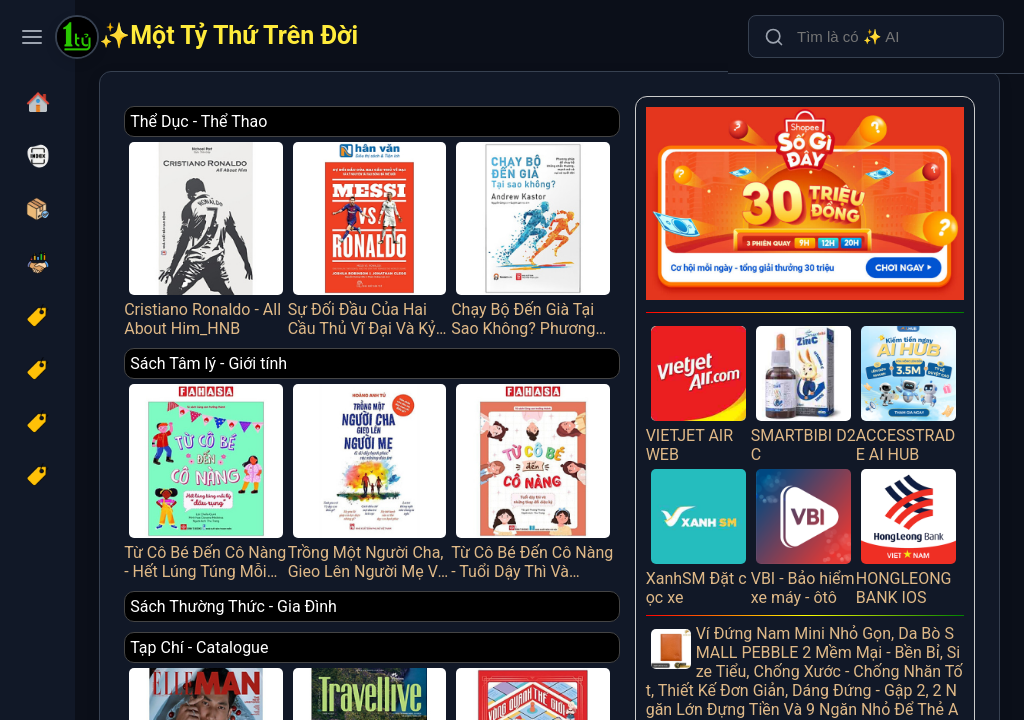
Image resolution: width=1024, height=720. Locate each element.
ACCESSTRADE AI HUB (919, 341)
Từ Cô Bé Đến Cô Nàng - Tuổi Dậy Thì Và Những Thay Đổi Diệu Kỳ (616, 430)
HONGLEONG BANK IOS (919, 462)
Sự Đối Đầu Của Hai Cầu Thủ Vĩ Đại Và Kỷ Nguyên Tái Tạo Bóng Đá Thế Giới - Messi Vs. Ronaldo (485, 221)
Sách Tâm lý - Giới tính (373, 330)
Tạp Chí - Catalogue (364, 581)
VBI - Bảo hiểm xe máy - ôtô (836, 462)
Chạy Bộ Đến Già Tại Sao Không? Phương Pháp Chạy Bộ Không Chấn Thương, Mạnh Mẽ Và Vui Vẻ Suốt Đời (616, 221)
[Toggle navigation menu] (32, 37)
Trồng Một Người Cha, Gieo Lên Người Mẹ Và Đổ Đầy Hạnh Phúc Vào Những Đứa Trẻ (485, 430)
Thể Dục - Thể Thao (363, 121)
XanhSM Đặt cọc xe (753, 462)
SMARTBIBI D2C (836, 341)
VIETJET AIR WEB (753, 341)
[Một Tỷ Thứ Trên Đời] (77, 39)
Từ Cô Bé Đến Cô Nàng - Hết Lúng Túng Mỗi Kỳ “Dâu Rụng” (354, 430)
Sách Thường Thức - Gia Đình (398, 540)
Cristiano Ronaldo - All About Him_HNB (354, 221)
